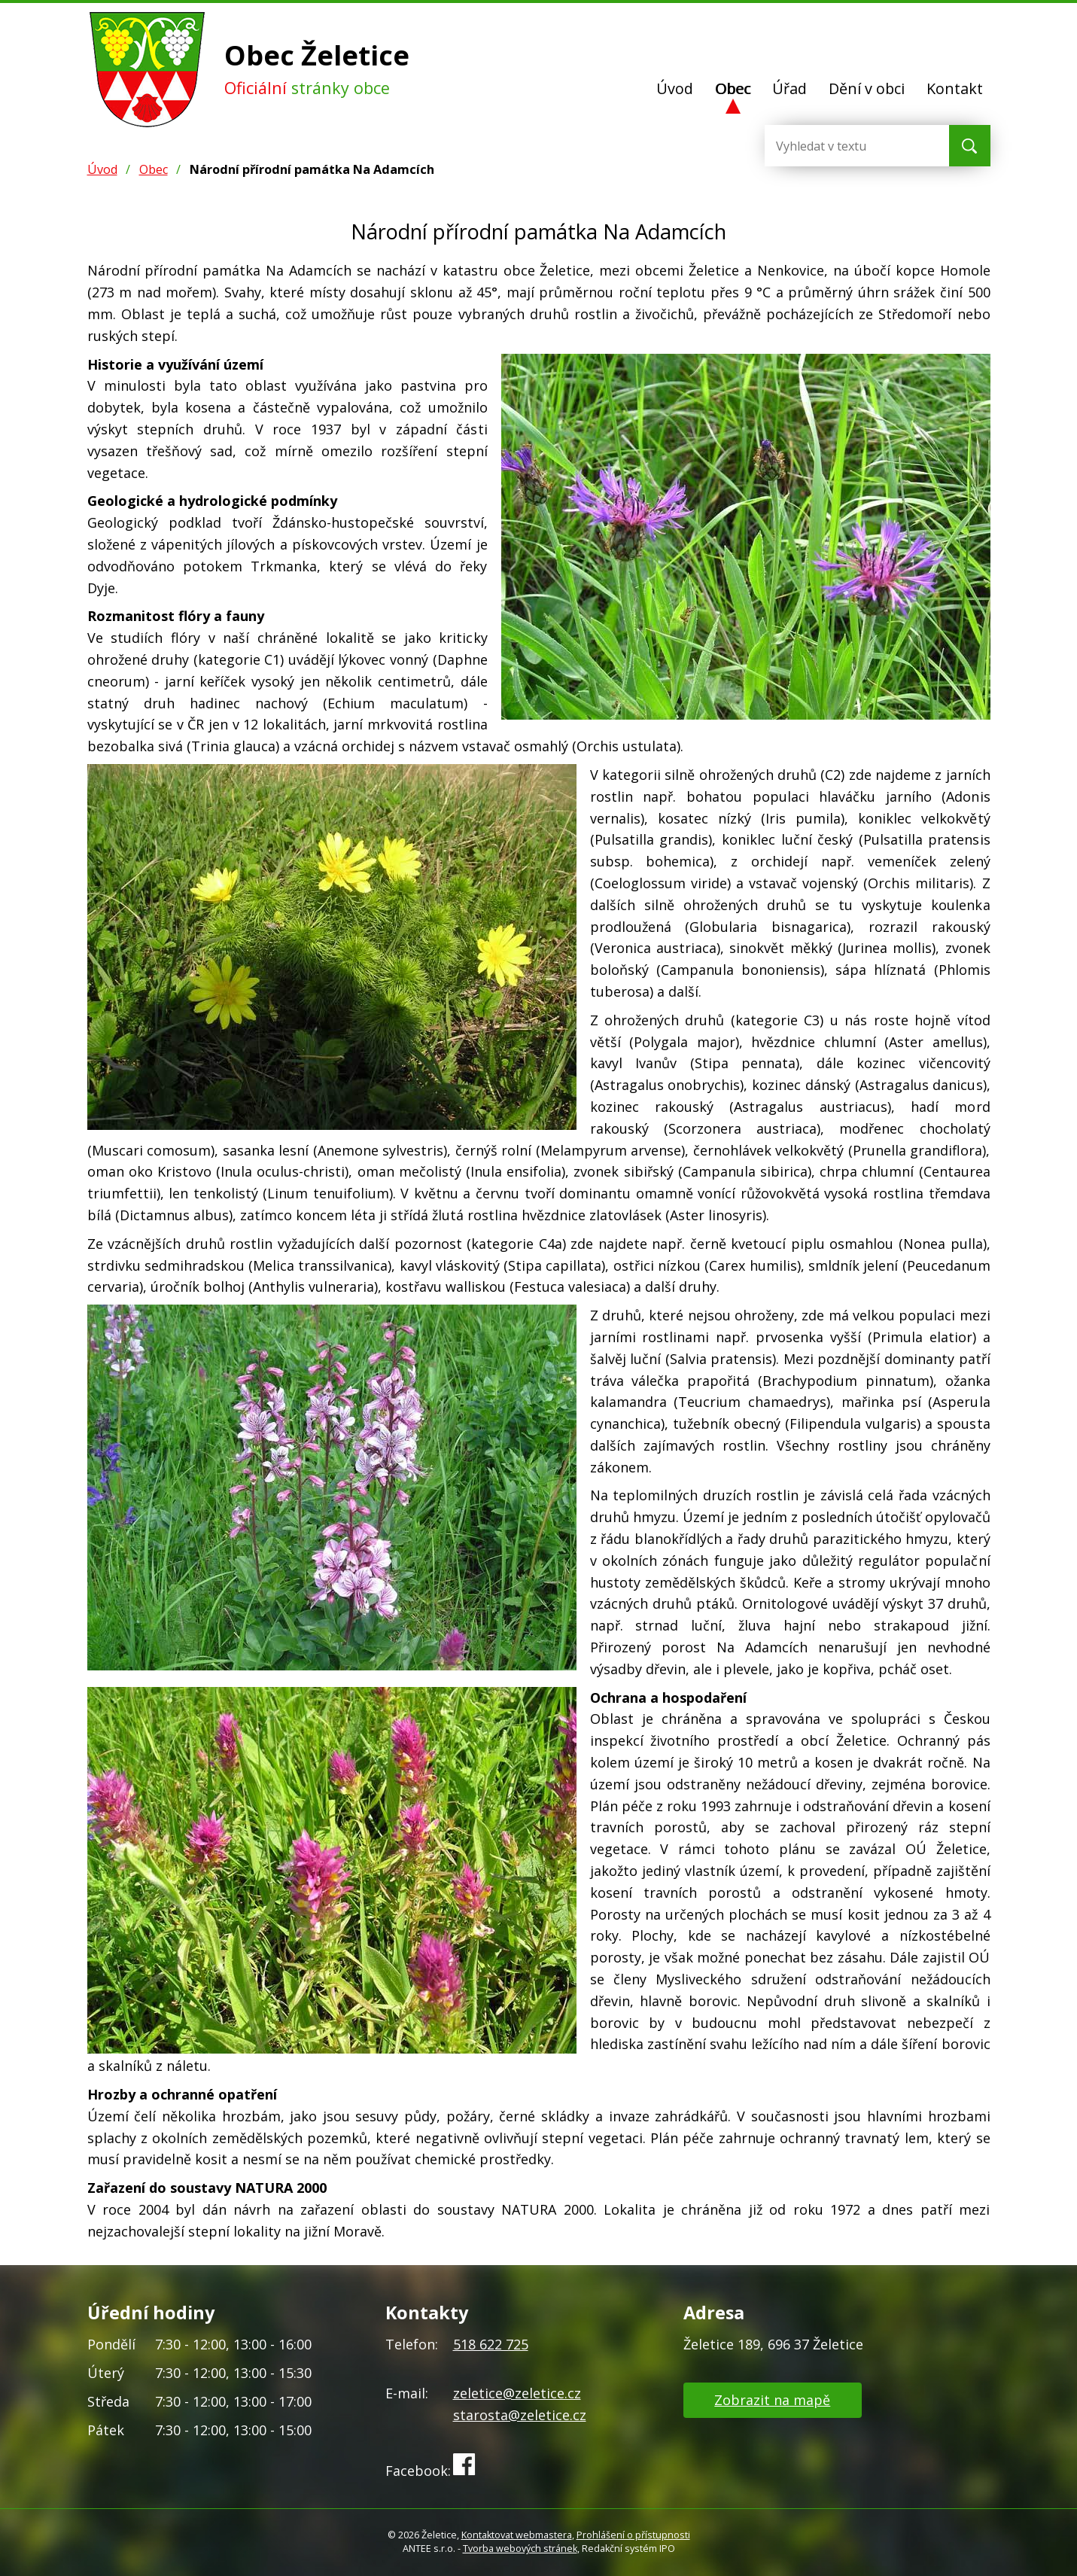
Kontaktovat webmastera (516, 2535)
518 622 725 (490, 2344)
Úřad (789, 88)
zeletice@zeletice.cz (517, 2393)
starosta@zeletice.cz (519, 2415)
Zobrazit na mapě (772, 2400)
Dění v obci (867, 88)
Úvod (674, 88)
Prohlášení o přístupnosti (633, 2535)
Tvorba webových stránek (520, 2548)
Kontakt (954, 88)
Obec (732, 88)
